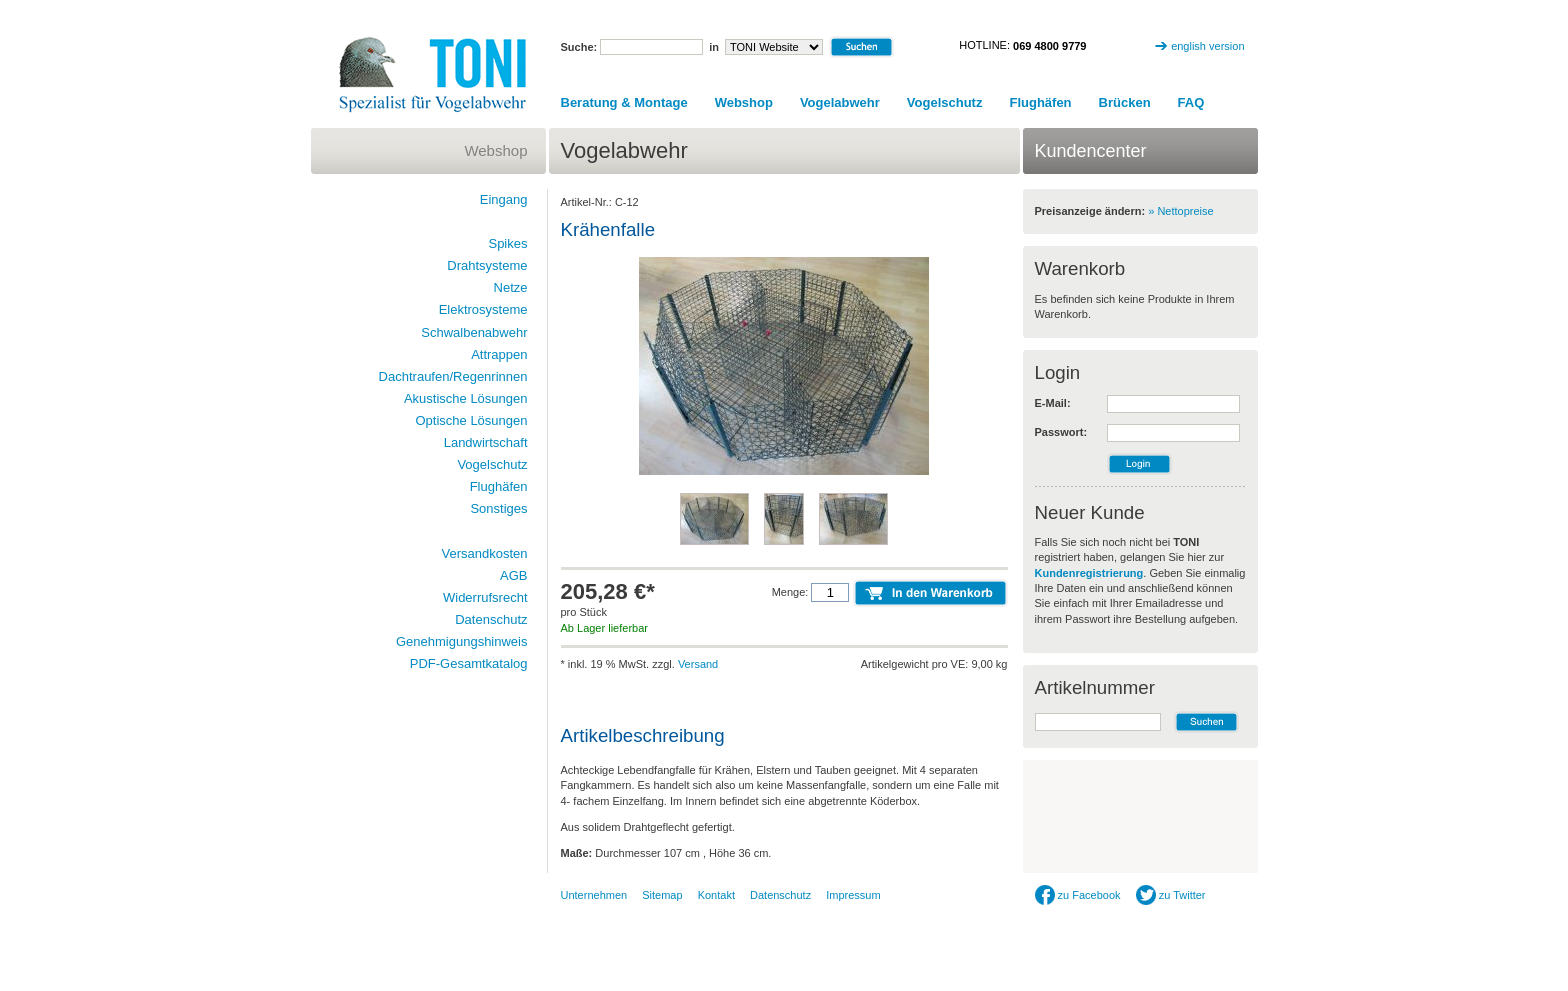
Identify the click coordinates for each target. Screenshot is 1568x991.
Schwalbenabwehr (474, 332)
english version (1207, 46)
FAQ (1191, 102)
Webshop (744, 102)
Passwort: (1061, 432)
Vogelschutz (945, 102)
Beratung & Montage (624, 102)
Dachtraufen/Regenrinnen (453, 376)
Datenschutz (491, 619)
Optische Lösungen (471, 420)
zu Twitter (1171, 895)
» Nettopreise (1180, 211)
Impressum (853, 895)
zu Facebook (1078, 895)
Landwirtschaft (486, 442)
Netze (511, 287)
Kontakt (716, 895)
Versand (698, 664)
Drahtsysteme (487, 265)
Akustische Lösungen (466, 398)
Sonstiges (498, 508)
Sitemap (662, 895)
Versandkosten (484, 553)
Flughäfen (1040, 102)
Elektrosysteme (483, 309)
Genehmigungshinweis (462, 641)
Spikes (507, 243)
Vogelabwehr (840, 102)
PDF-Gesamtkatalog (469, 663)
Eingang (504, 199)
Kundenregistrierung (1089, 573)
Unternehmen (594, 895)
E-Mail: (1053, 403)
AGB (513, 575)
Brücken (1125, 102)
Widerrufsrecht (485, 597)
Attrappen (499, 354)
